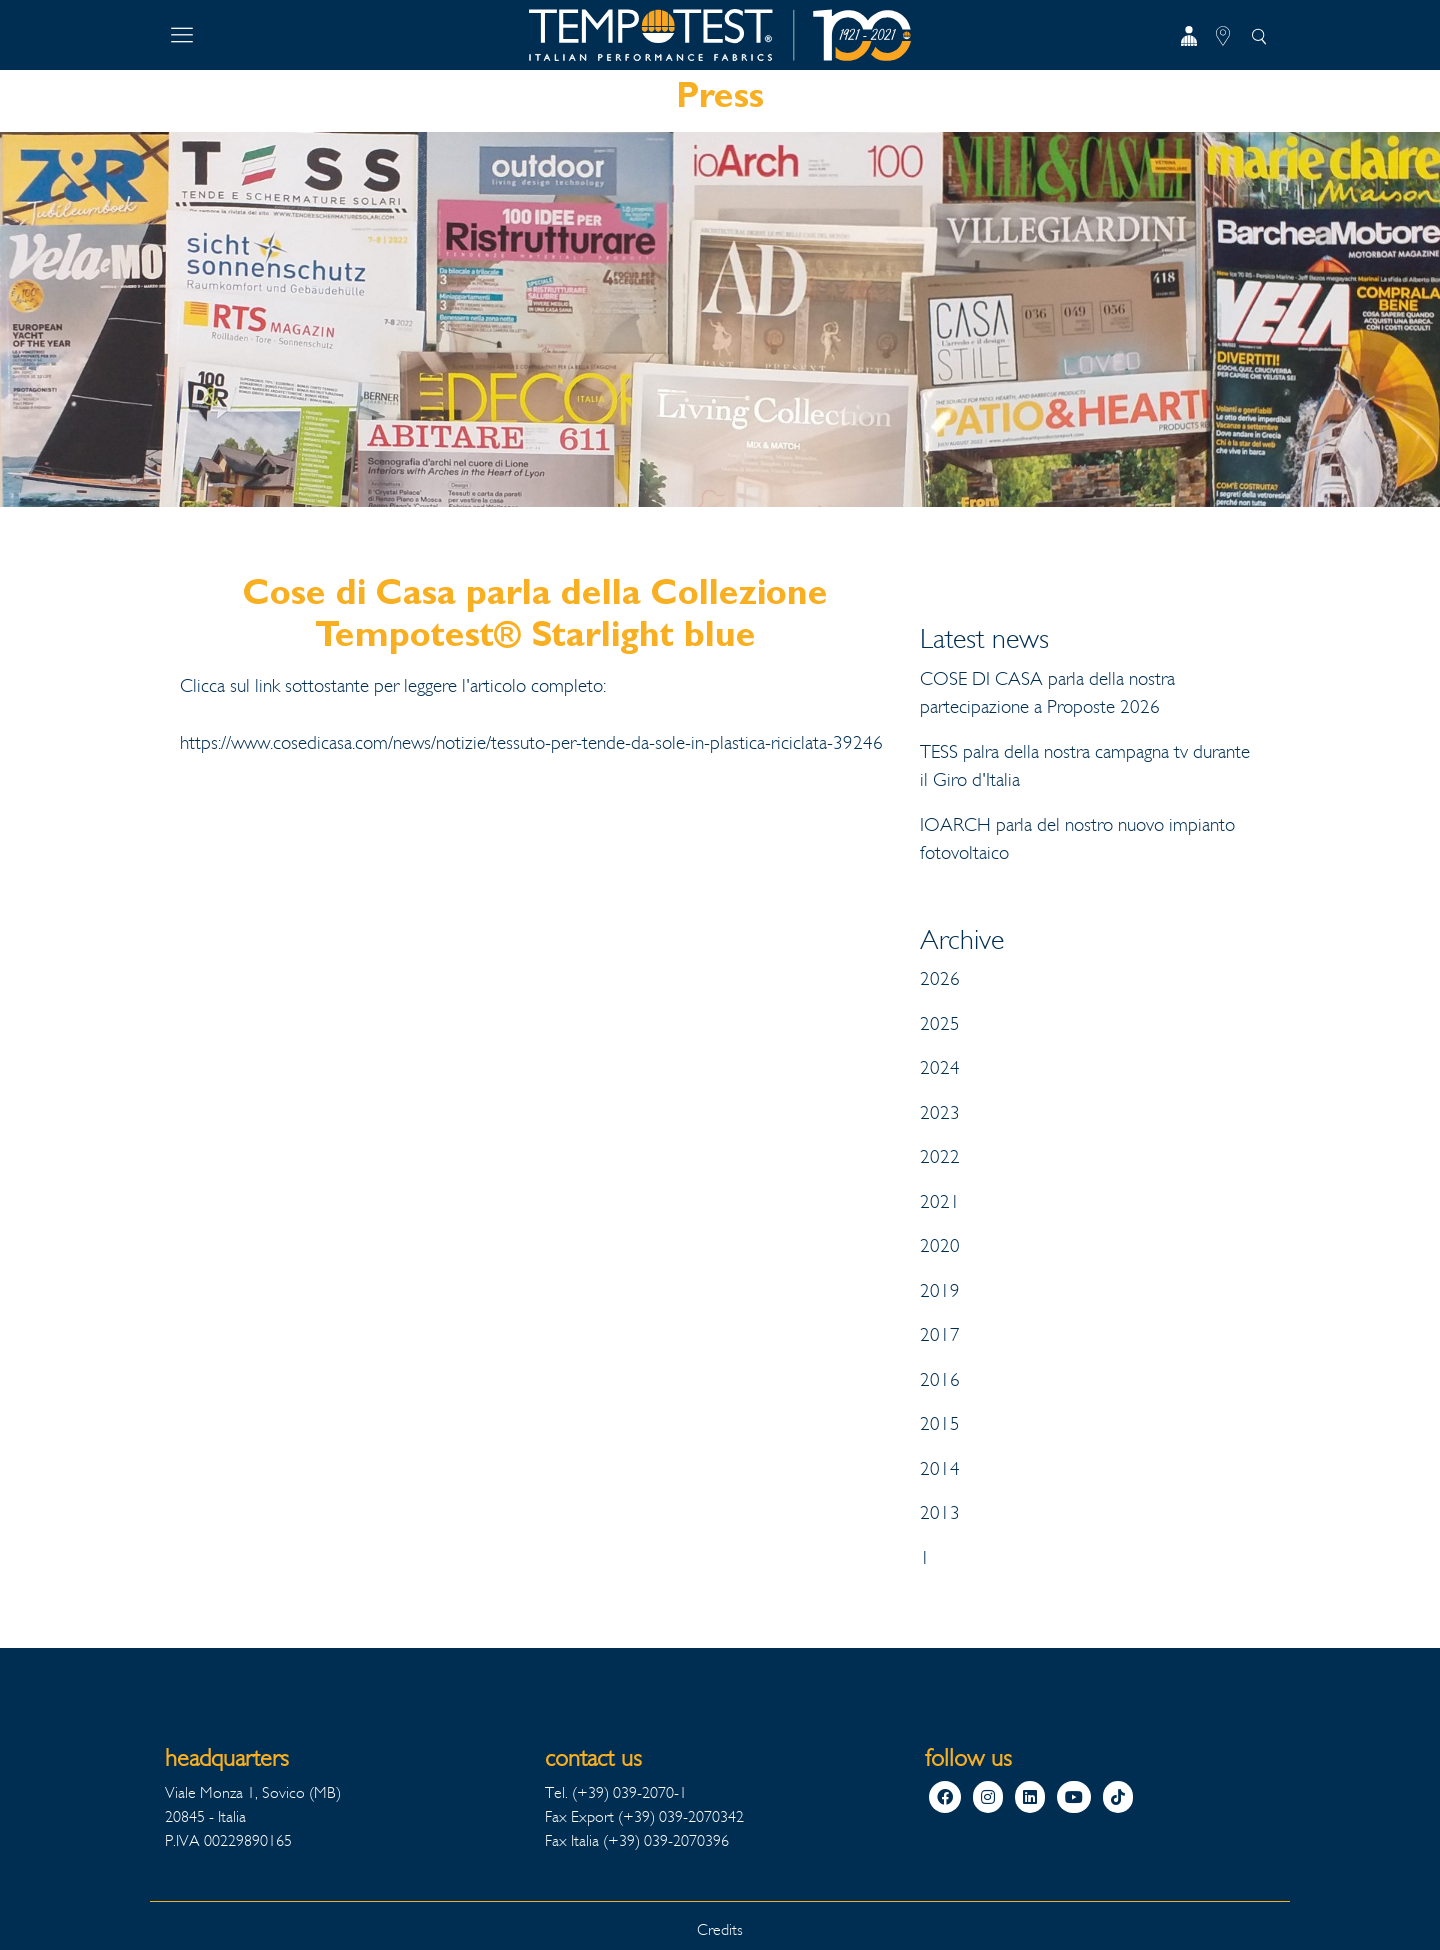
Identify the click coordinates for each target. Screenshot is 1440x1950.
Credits (720, 1929)
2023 (940, 1113)
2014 (940, 1469)
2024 (940, 1068)
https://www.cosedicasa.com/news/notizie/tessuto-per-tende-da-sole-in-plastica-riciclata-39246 (531, 743)
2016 (940, 1380)
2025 (940, 1024)
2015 (940, 1424)
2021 (940, 1202)
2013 (940, 1513)
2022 (940, 1157)
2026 (940, 979)
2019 (940, 1291)
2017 (940, 1335)
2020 (940, 1246)
